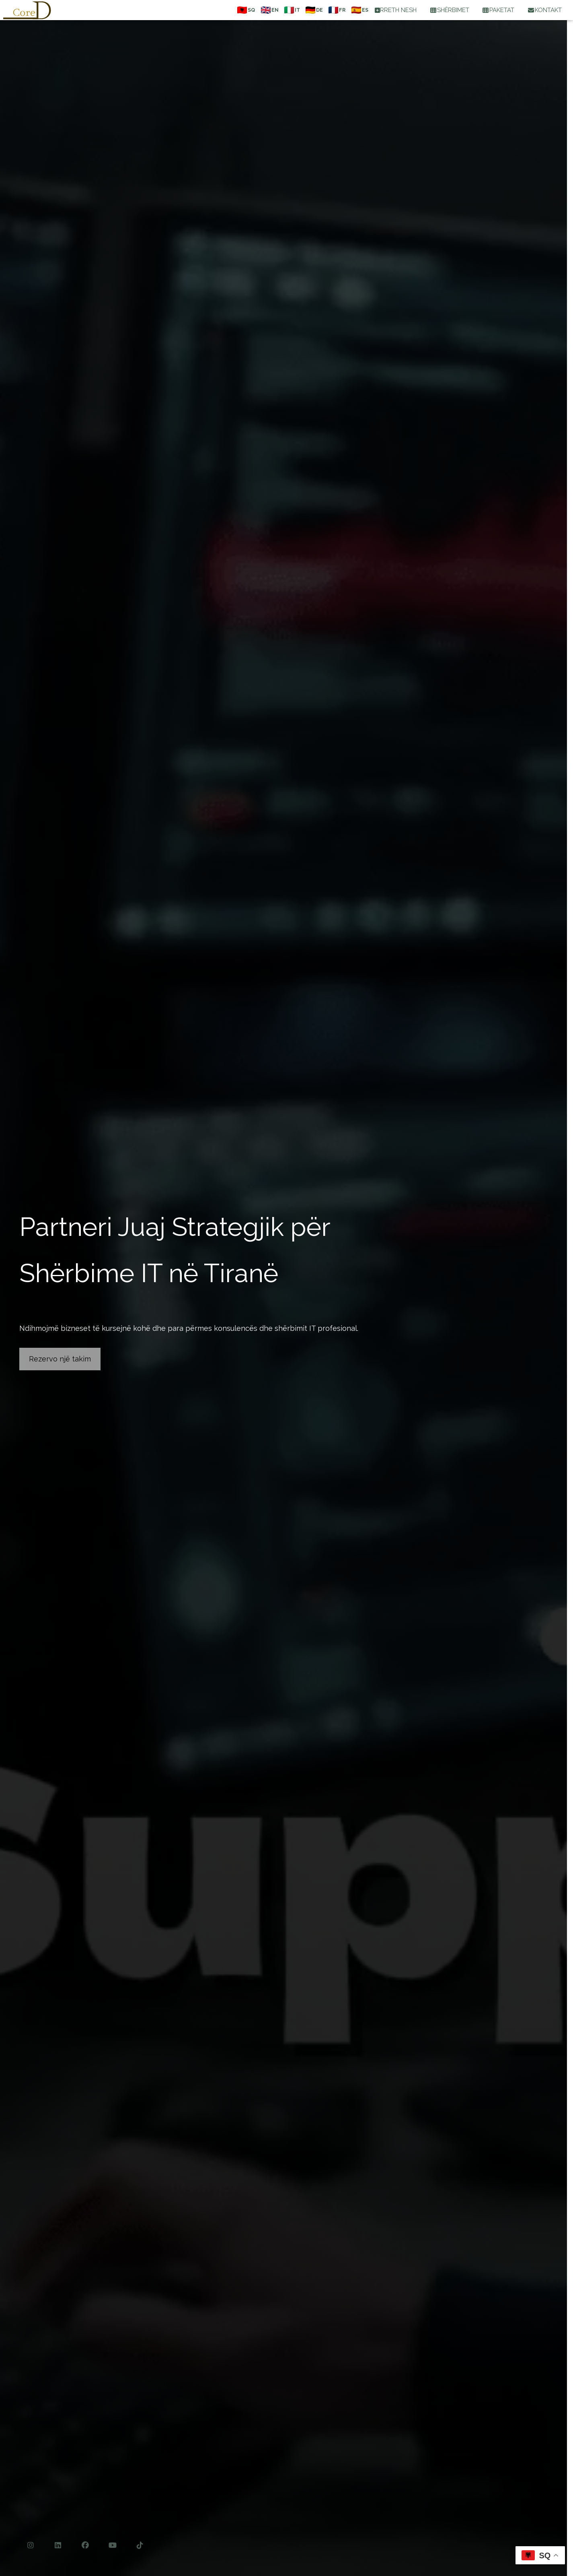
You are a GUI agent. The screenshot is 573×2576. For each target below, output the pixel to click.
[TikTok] (140, 2545)
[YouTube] (112, 2545)
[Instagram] (30, 2545)
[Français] (335, 10)
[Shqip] (245, 10)
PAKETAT (498, 10)
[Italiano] (291, 10)
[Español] (358, 10)
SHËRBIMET (449, 10)
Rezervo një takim (60, 1359)
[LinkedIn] (58, 2545)
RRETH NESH (396, 10)
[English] (269, 10)
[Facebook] (85, 2545)
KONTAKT (544, 10)
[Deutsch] (313, 10)
